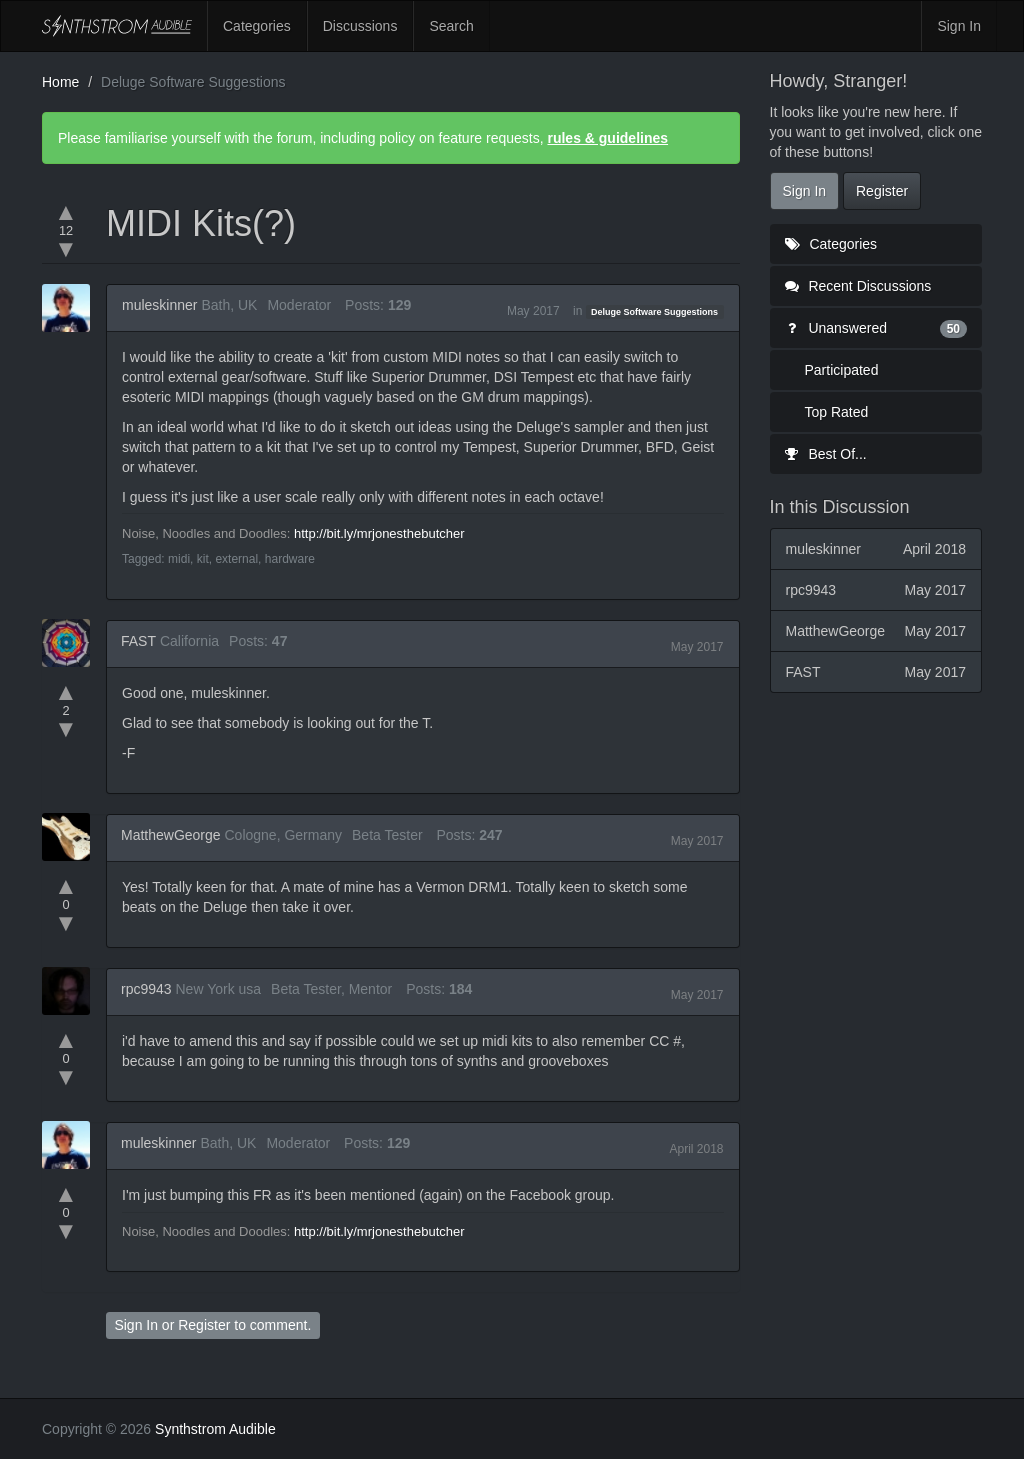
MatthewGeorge (171, 835)
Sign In (959, 26)
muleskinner (159, 305)
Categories (257, 26)
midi (179, 559)
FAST (138, 641)
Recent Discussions (858, 286)
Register (204, 1325)
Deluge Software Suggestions (654, 312)
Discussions (360, 26)
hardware (290, 559)
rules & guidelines (607, 138)
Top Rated (837, 412)
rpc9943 (146, 989)
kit (203, 559)
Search (451, 26)
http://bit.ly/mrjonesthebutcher (379, 533)
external (236, 559)
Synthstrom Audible (117, 26)
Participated (842, 370)
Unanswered (876, 328)
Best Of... (826, 454)
